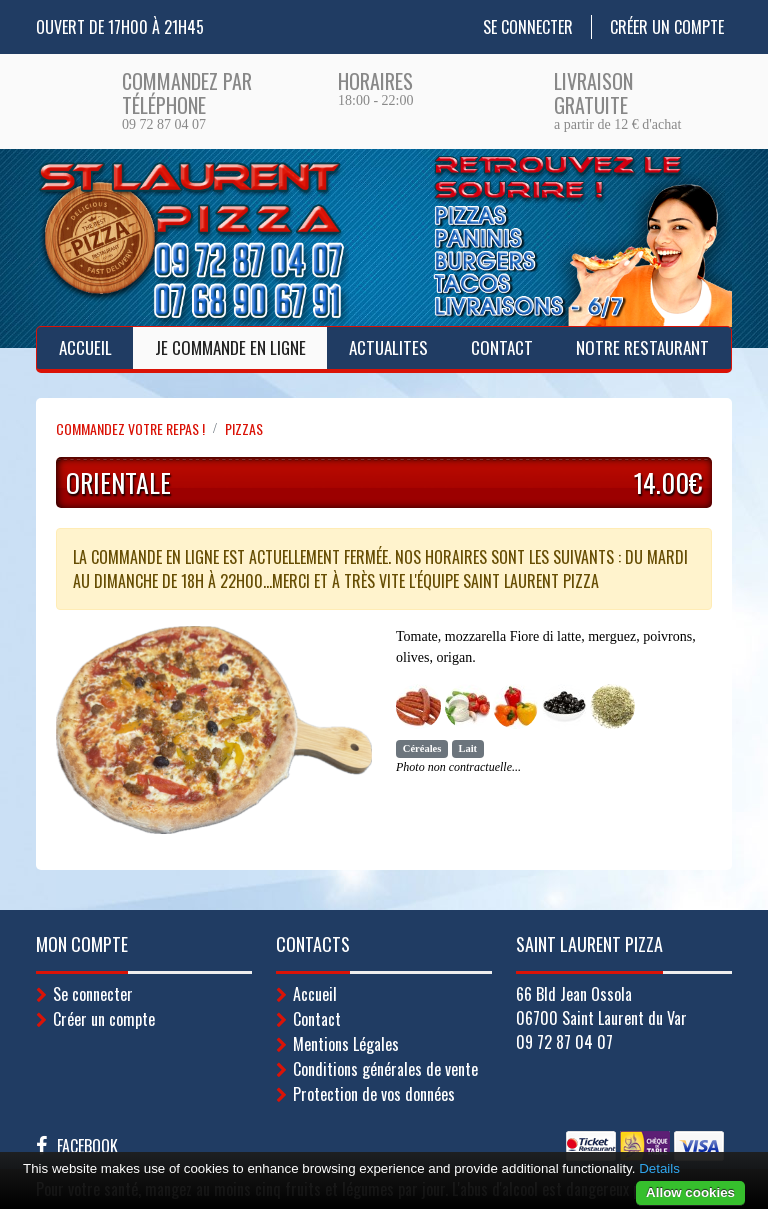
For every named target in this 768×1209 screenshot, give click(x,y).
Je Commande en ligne (230, 347)
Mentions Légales (346, 1044)
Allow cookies (690, 1192)
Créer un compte (667, 27)
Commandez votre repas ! (130, 428)
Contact (502, 347)
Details (659, 1168)
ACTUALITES (388, 347)
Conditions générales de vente (385, 1069)
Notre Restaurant (642, 347)
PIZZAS (244, 428)
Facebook (87, 1146)
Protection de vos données (374, 1094)
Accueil (85, 347)
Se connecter (528, 27)
